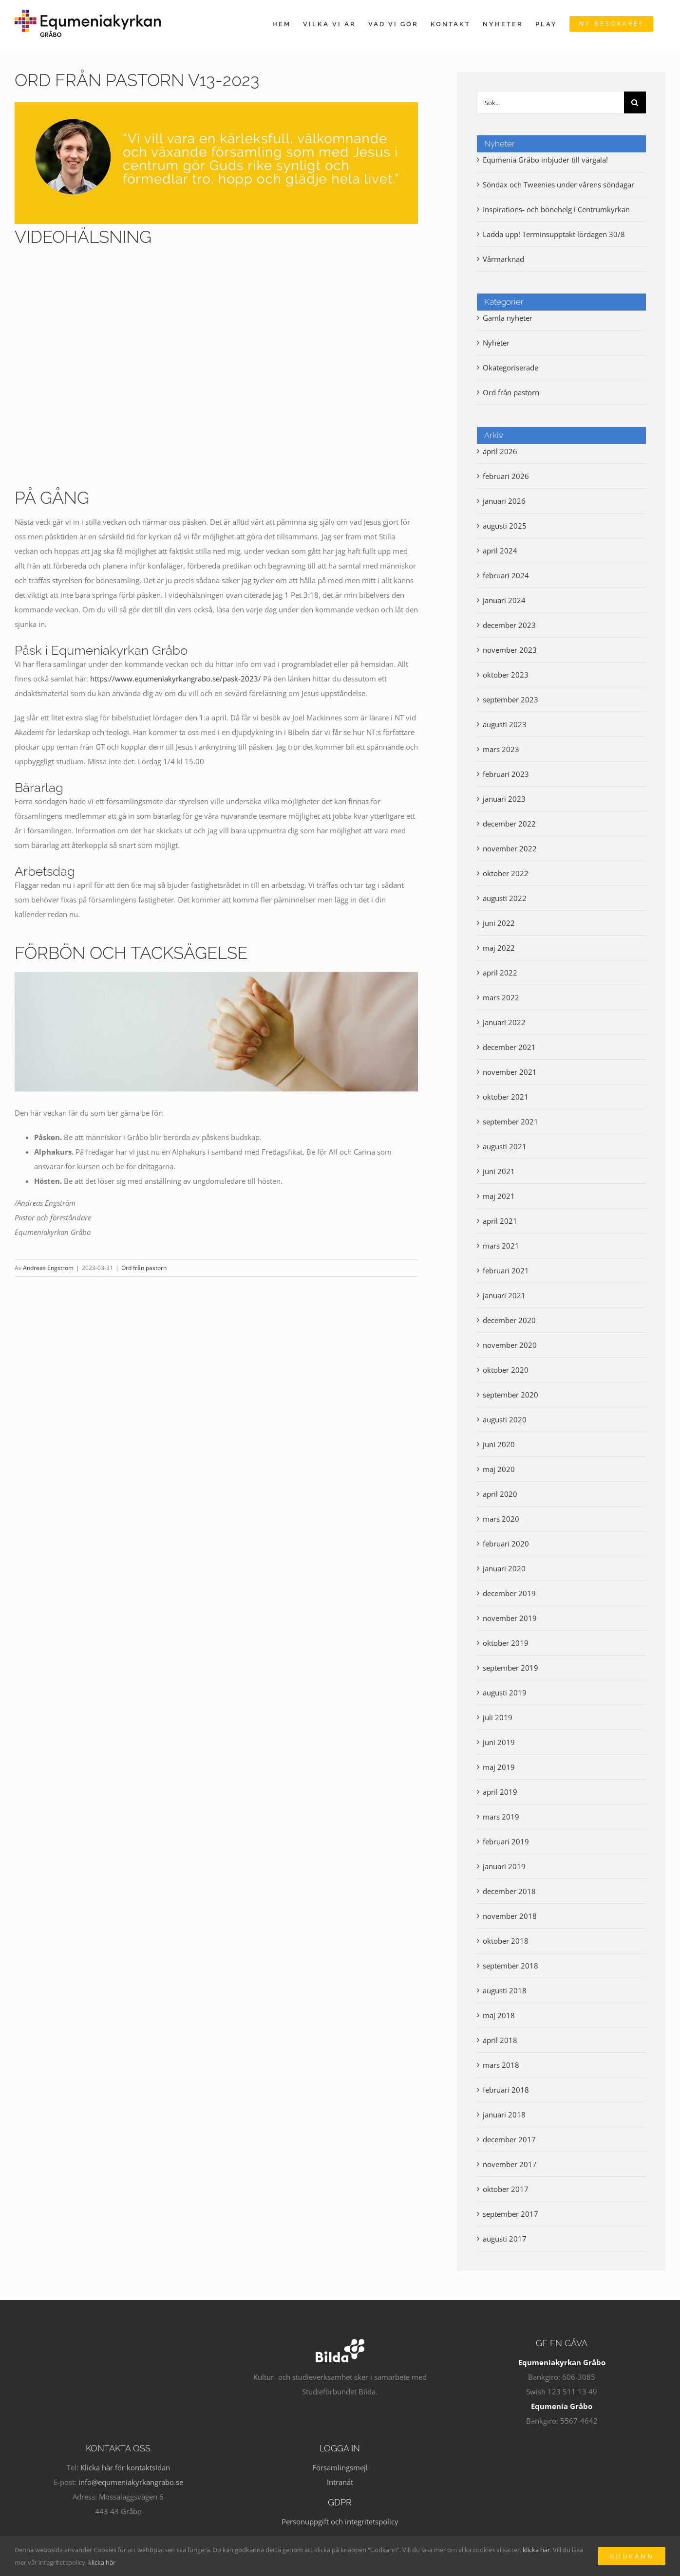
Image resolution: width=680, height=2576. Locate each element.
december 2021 (509, 1047)
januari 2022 (504, 1022)
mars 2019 (501, 1817)
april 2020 (500, 1494)
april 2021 (500, 1221)
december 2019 (509, 1593)
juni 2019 (499, 1742)
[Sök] (635, 102)
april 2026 (500, 451)
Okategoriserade (510, 367)
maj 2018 (499, 2015)
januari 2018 (504, 2114)
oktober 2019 (506, 1643)
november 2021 (510, 1072)
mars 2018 (501, 2065)
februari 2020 (506, 1543)
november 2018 (510, 1916)
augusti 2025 (505, 526)
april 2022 (500, 972)
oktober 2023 (506, 675)
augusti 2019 (505, 1692)
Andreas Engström (48, 1268)
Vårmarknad (503, 259)
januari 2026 (504, 501)
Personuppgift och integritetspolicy (340, 2521)
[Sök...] (550, 102)
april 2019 (500, 1792)
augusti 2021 (505, 1146)
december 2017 (509, 2139)
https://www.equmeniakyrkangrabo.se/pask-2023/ (175, 678)
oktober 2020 (506, 1370)
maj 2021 (499, 1196)
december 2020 (509, 1320)
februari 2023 (506, 774)
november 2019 (510, 1618)
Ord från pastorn (144, 1268)
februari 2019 (506, 1841)
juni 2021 (499, 1171)
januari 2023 (504, 799)
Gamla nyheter (507, 318)
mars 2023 (501, 749)
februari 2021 (506, 1270)
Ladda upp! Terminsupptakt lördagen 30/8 (554, 234)
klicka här (536, 2549)
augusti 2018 (505, 1990)
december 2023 (509, 625)
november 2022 (510, 848)
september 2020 (510, 1394)
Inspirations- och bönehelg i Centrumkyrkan (556, 209)
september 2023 (510, 699)
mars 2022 (501, 997)
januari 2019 (504, 1866)
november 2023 (510, 650)
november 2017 (510, 2164)
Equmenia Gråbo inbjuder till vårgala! (545, 160)
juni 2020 (499, 1444)
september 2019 (510, 1668)
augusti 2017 (505, 2239)
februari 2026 (506, 476)
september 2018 (510, 1965)
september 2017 (510, 2214)
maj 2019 (499, 1767)
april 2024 (500, 550)
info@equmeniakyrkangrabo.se (130, 2482)
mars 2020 (501, 1519)
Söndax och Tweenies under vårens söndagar (558, 184)
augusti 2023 (505, 724)
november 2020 (510, 1345)
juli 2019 (497, 1717)
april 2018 (500, 2040)
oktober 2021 (506, 1097)
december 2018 (509, 1891)
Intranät (340, 2482)
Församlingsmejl (340, 2467)
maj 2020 (499, 1469)
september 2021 (510, 1121)
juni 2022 (499, 923)
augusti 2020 (505, 1419)
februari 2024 (506, 575)
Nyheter (496, 343)
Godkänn (631, 2556)
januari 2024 (504, 600)
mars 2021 (501, 1246)
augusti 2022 (505, 898)
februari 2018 (506, 2090)
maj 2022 (499, 948)
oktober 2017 (506, 2189)
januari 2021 (504, 1295)
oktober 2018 (506, 1941)
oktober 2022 (506, 873)
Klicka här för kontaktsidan (125, 2467)
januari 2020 (504, 1568)
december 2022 (509, 823)
